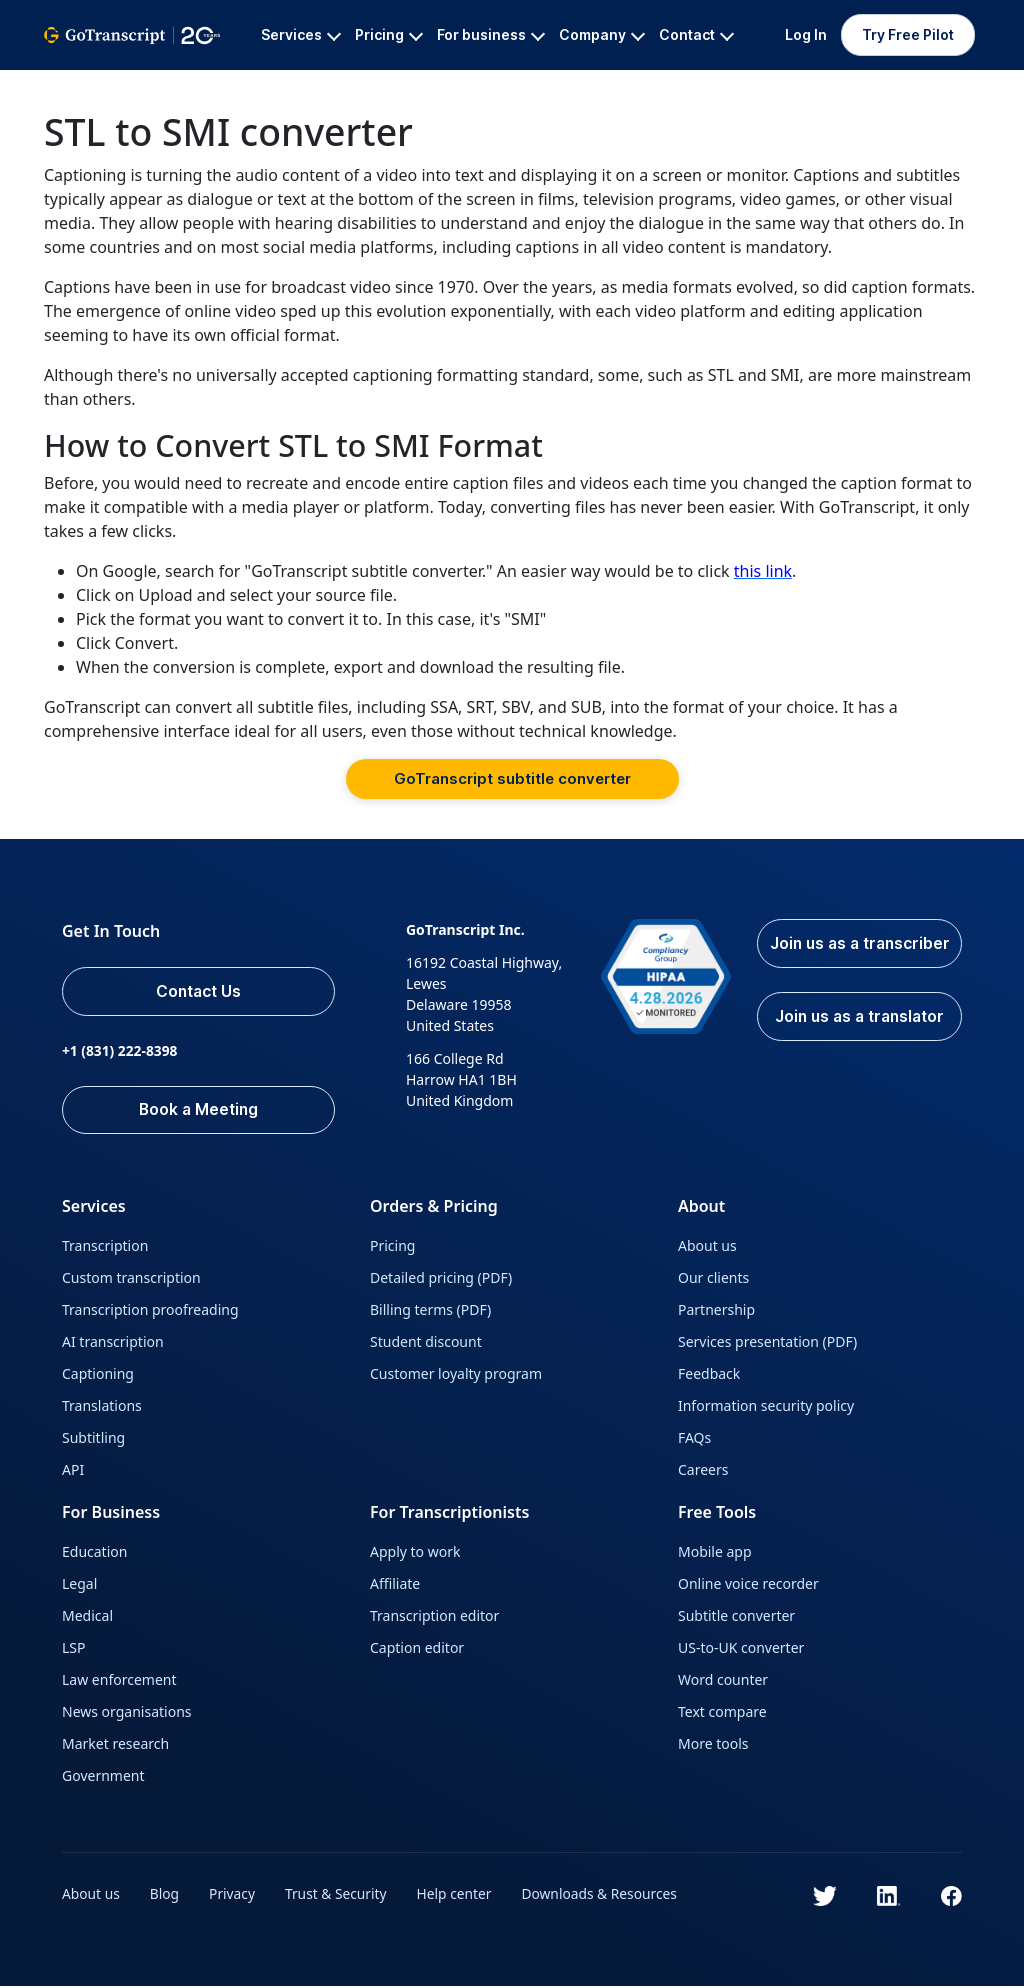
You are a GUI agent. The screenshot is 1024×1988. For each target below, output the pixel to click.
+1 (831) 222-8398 (120, 1051)
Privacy (234, 1895)
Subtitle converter (736, 1617)
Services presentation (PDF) (767, 1343)
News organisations (127, 1713)
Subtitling (93, 1439)
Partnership (716, 1311)
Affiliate (395, 1585)
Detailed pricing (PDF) (441, 1279)
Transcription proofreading (150, 1311)
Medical (87, 1617)
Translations (102, 1407)
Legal (79, 1585)
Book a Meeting (203, 1111)
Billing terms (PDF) (430, 1311)
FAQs (694, 1439)
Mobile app (715, 1553)
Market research (115, 1745)
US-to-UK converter (741, 1649)
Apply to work (415, 1553)
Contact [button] (696, 34)
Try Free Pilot (908, 34)
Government (103, 1777)
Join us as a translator (858, 1042)
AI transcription (113, 1343)
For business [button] (491, 34)
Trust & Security (338, 1895)
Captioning (98, 1375)
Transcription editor (434, 1617)
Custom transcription (131, 1279)
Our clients (713, 1279)
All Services (193, 85)
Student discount (426, 1343)
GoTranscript (87, 85)
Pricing (392, 1247)
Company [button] (602, 34)
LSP (74, 1649)
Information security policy (766, 1407)
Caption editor (417, 1649)
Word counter (723, 1681)
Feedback (709, 1375)
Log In (806, 34)
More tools (713, 1745)
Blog (166, 1895)
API (73, 1471)
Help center (459, 1895)
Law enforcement (119, 1681)
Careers (703, 1471)
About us (707, 1247)
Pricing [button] (389, 34)
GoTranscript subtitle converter (512, 778)
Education (94, 1553)
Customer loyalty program (456, 1375)
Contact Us (204, 992)
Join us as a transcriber (858, 956)
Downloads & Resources (606, 1895)
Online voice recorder (748, 1585)
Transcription (105, 1247)
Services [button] (301, 34)
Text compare (722, 1713)
